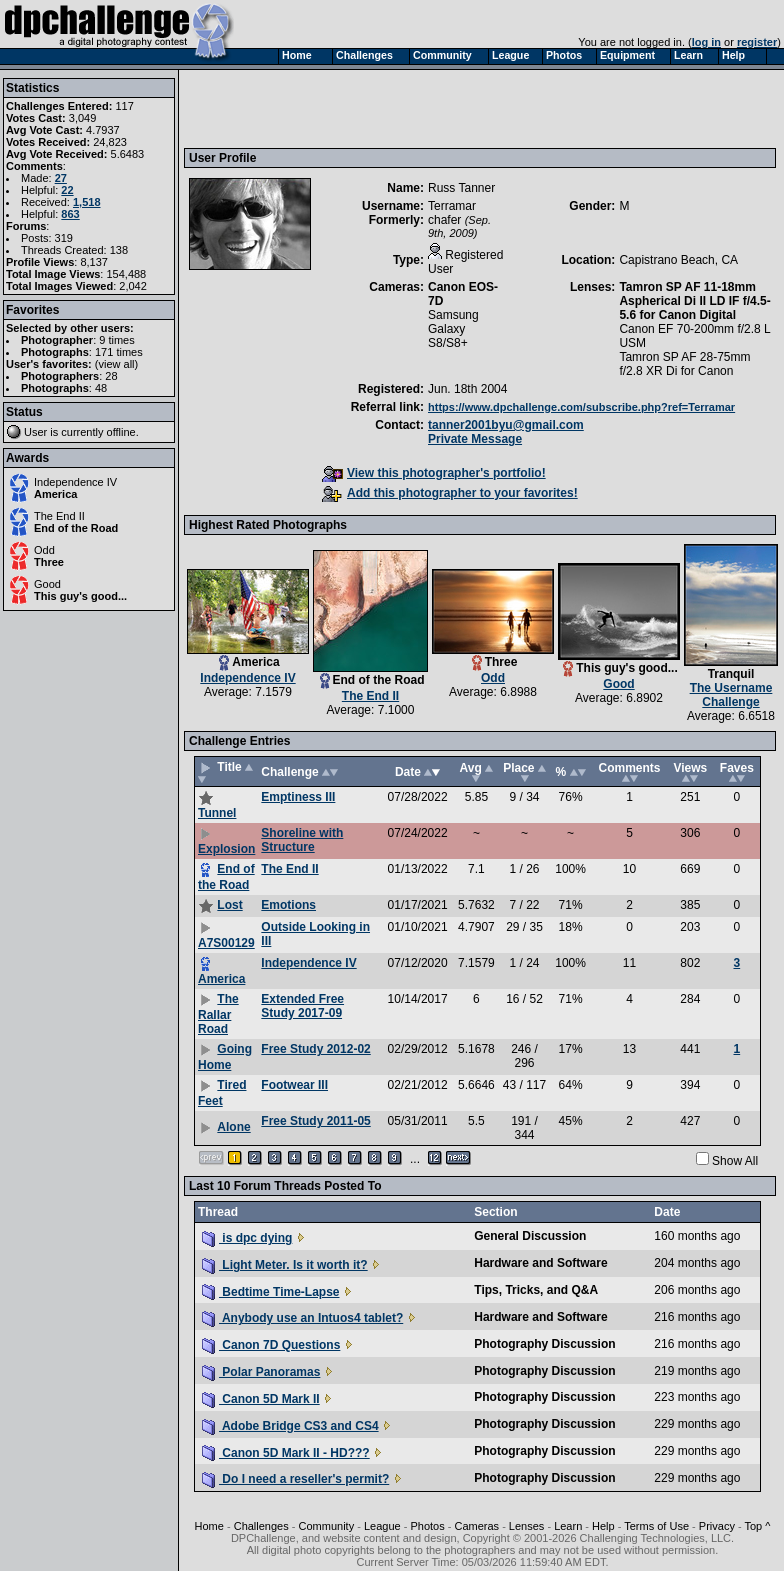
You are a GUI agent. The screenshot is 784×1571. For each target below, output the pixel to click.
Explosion (226, 849)
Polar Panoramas (261, 1372)
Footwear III (294, 1085)
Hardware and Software (540, 1263)
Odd (44, 550)
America (55, 494)
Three (49, 562)
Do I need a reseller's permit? (295, 1479)
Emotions (288, 905)
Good (47, 584)
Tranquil (731, 674)
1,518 (87, 202)
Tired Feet (222, 1093)
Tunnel (217, 813)
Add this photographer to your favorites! (450, 493)
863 (70, 214)
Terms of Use (656, 1526)
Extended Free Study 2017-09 (302, 1006)
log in (706, 42)
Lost (229, 905)
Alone (233, 1127)
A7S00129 (226, 943)
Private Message (475, 439)
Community (327, 1526)
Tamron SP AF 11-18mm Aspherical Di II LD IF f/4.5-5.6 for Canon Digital (694, 301)
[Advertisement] (324, 108)
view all (117, 364)
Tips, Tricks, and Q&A (536, 1290)
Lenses (526, 1526)
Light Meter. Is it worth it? (285, 1265)
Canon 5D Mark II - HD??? (286, 1453)
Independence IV (75, 482)
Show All (735, 1161)
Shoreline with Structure (302, 840)
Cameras (476, 1526)
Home (209, 1526)
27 (61, 178)
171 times (119, 352)
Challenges (261, 1526)
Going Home (225, 1057)
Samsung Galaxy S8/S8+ (453, 329)
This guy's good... (80, 596)
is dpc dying (247, 1238)
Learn (568, 1526)
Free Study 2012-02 (315, 1049)
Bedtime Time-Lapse (270, 1292)
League (382, 1526)
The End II (59, 516)
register (757, 42)
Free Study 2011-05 (315, 1121)
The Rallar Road (218, 1014)
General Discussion (530, 1236)
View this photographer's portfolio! (434, 473)
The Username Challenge (731, 695)
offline (121, 432)
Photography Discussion (544, 1344)
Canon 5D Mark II (261, 1399)
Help (603, 1526)
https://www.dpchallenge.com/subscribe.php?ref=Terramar (581, 407)
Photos (427, 1526)
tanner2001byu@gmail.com (506, 425)
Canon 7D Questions (271, 1345)
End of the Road (76, 528)
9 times (116, 340)
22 (67, 190)
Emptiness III (298, 797)
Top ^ (757, 1526)
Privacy (717, 1526)
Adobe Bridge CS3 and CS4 (290, 1426)
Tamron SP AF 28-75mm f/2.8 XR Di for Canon (684, 364)
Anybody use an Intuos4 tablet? (302, 1318)
